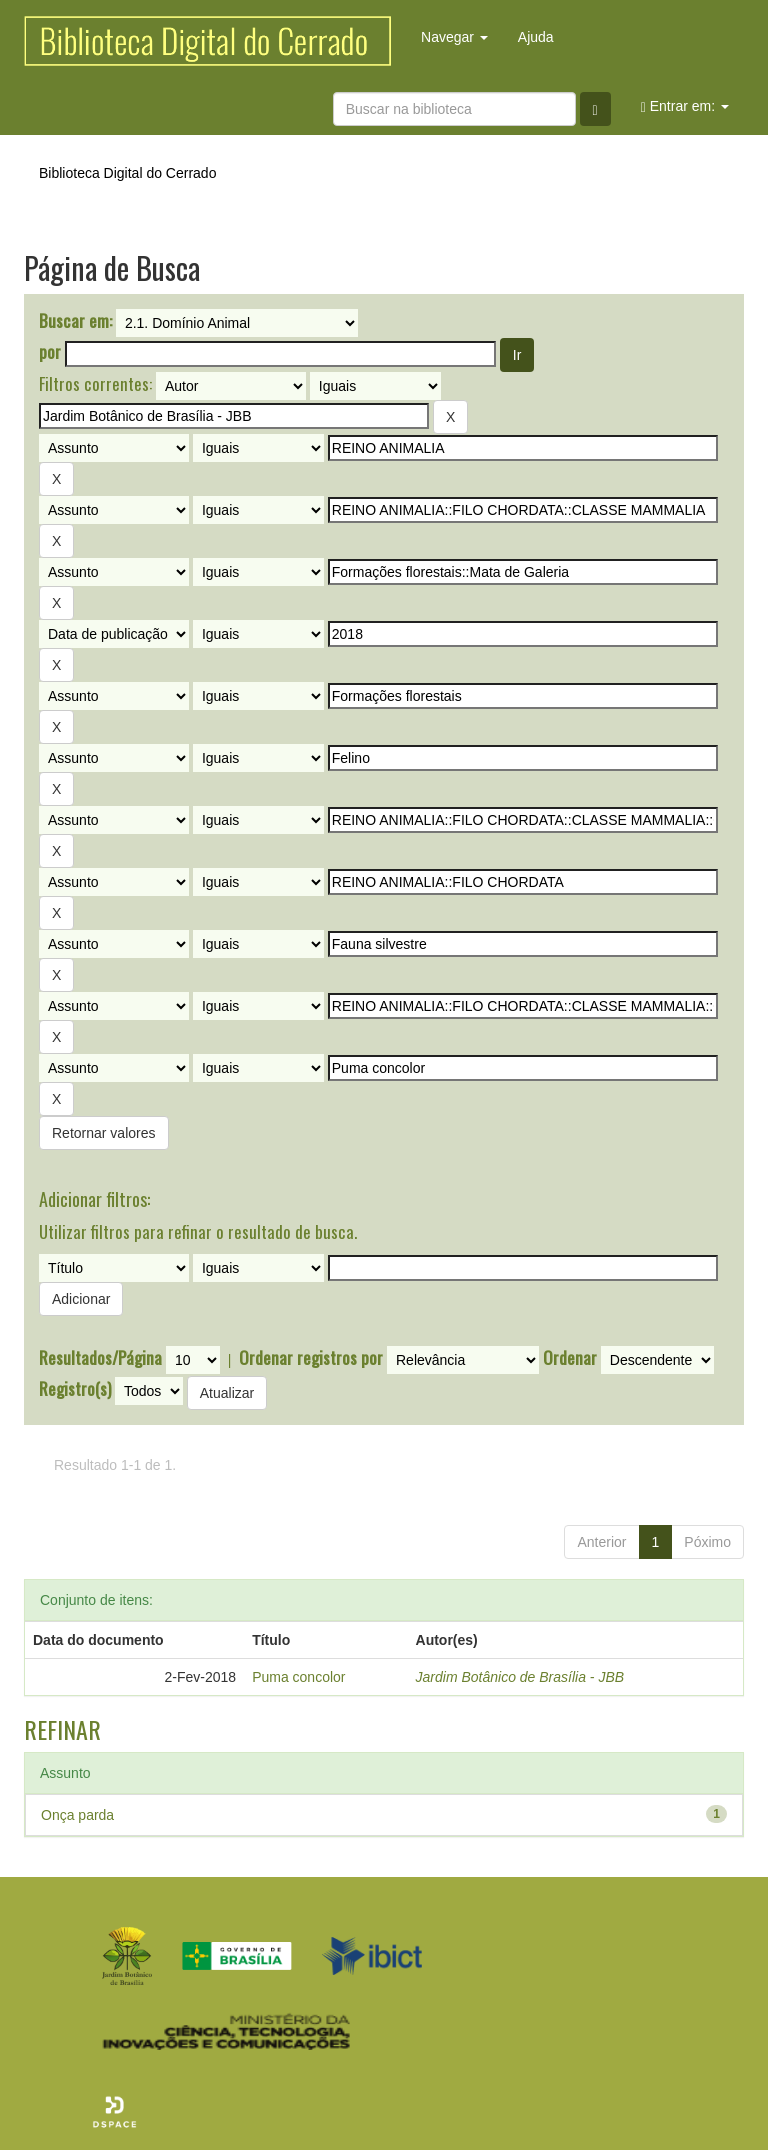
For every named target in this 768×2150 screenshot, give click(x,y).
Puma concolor (298, 1677)
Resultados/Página (100, 1358)
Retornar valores (104, 1133)
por (50, 352)
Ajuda (536, 37)
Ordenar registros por (311, 1358)
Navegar (454, 37)
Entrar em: (685, 106)
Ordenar (570, 1358)
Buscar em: (75, 321)
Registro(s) (75, 1389)
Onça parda (77, 1815)
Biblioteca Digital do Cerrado (127, 173)
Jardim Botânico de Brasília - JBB (520, 1677)
